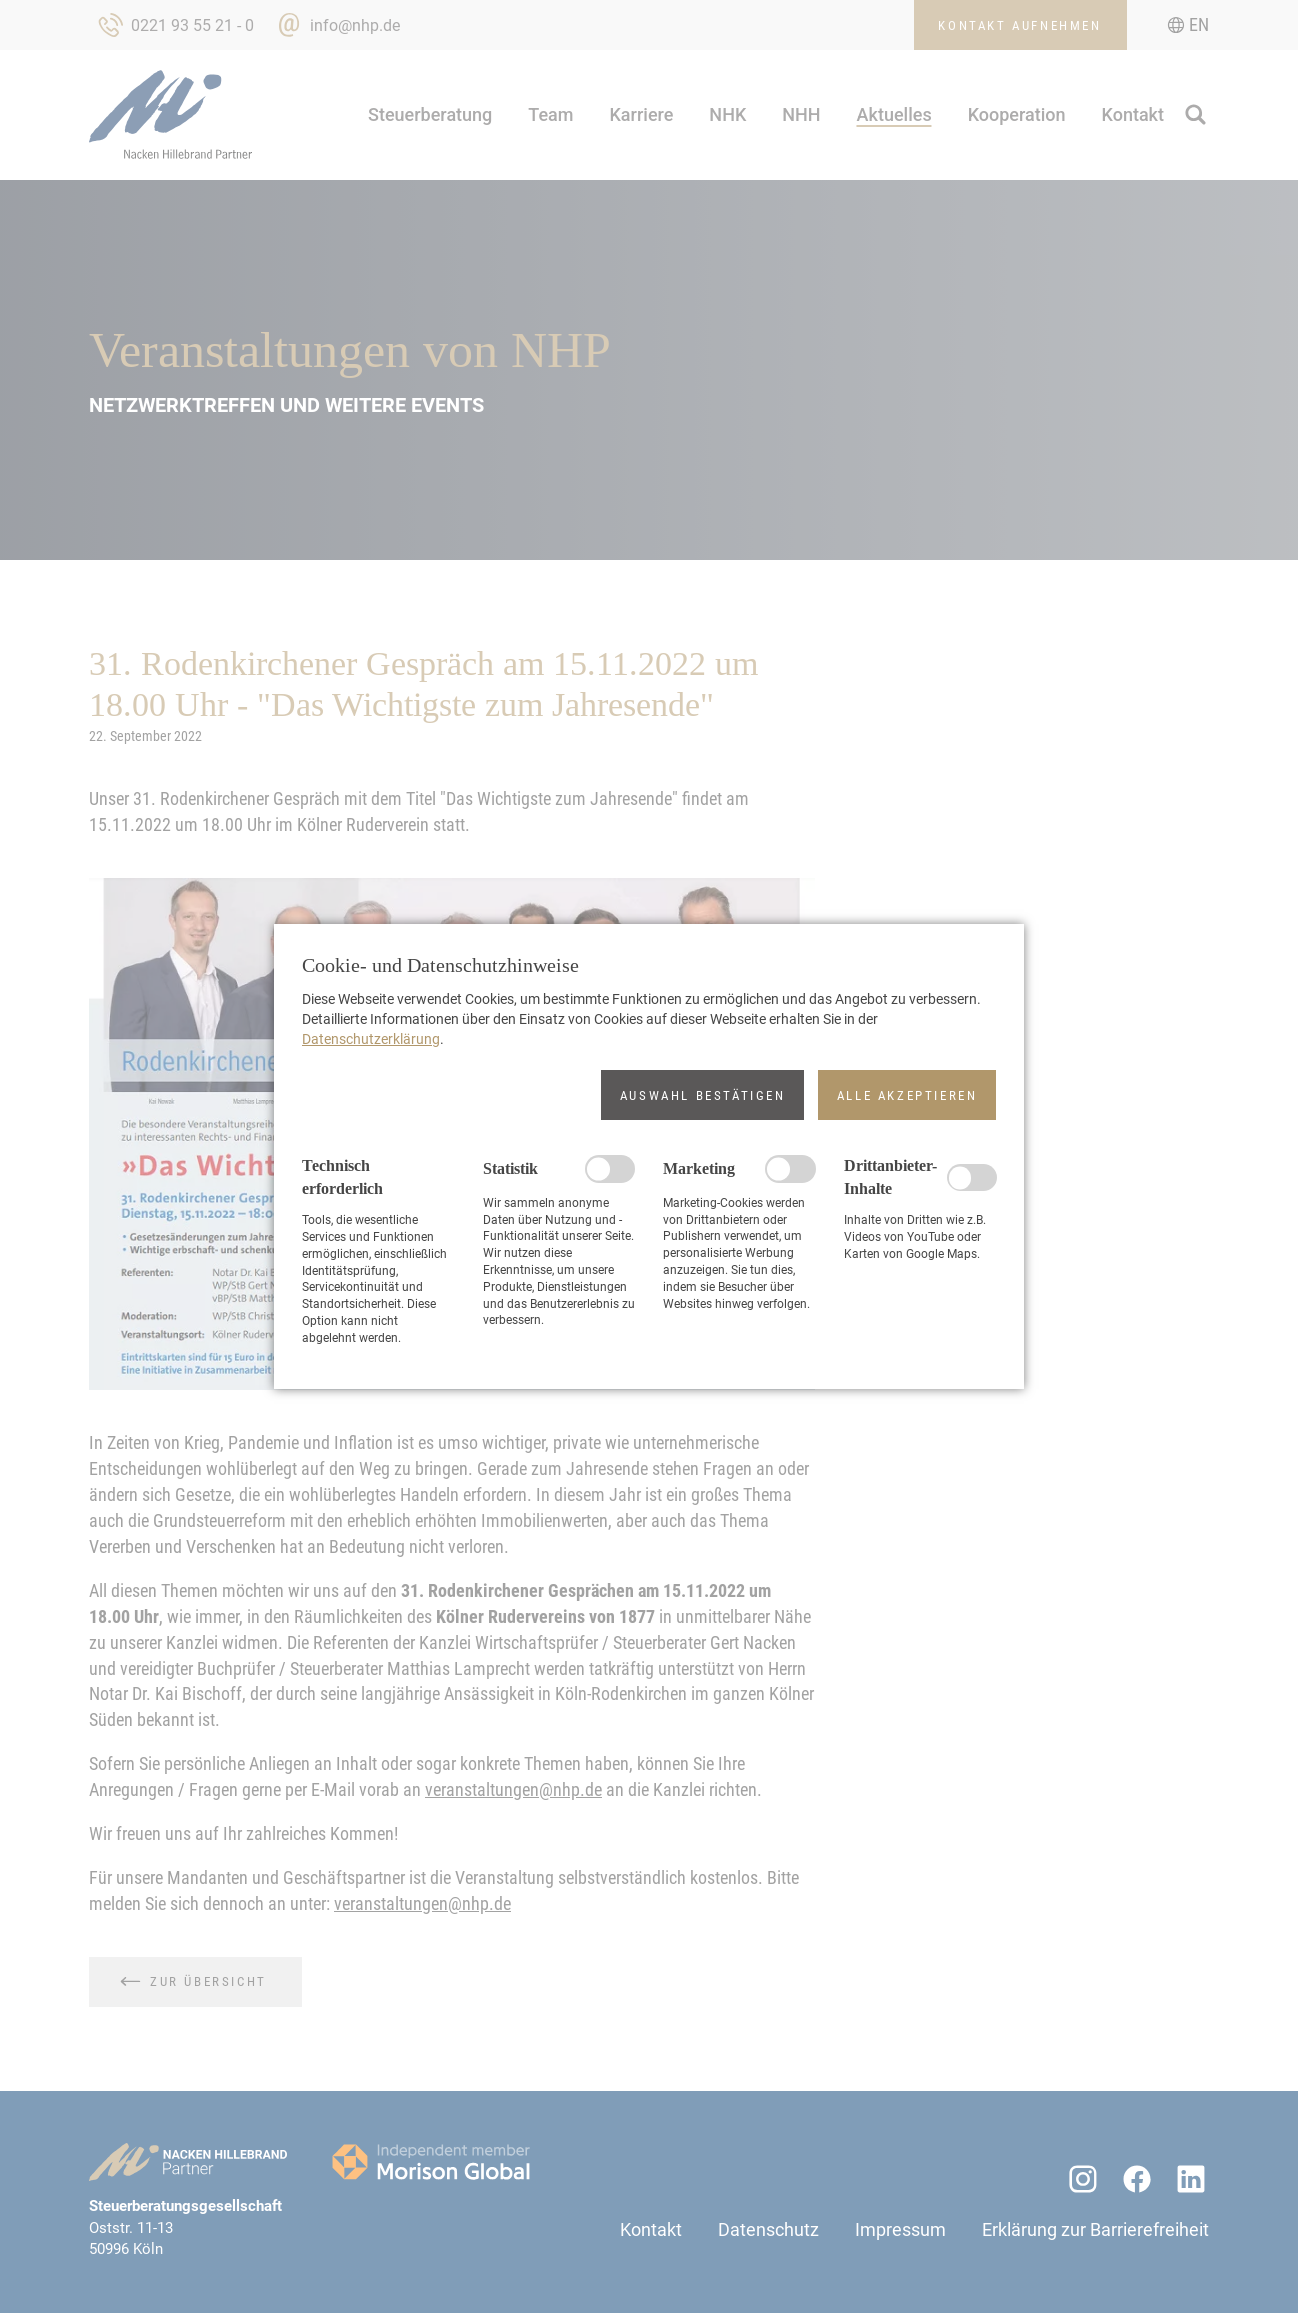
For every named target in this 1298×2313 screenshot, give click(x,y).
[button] (702, 1095)
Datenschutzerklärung (371, 1039)
